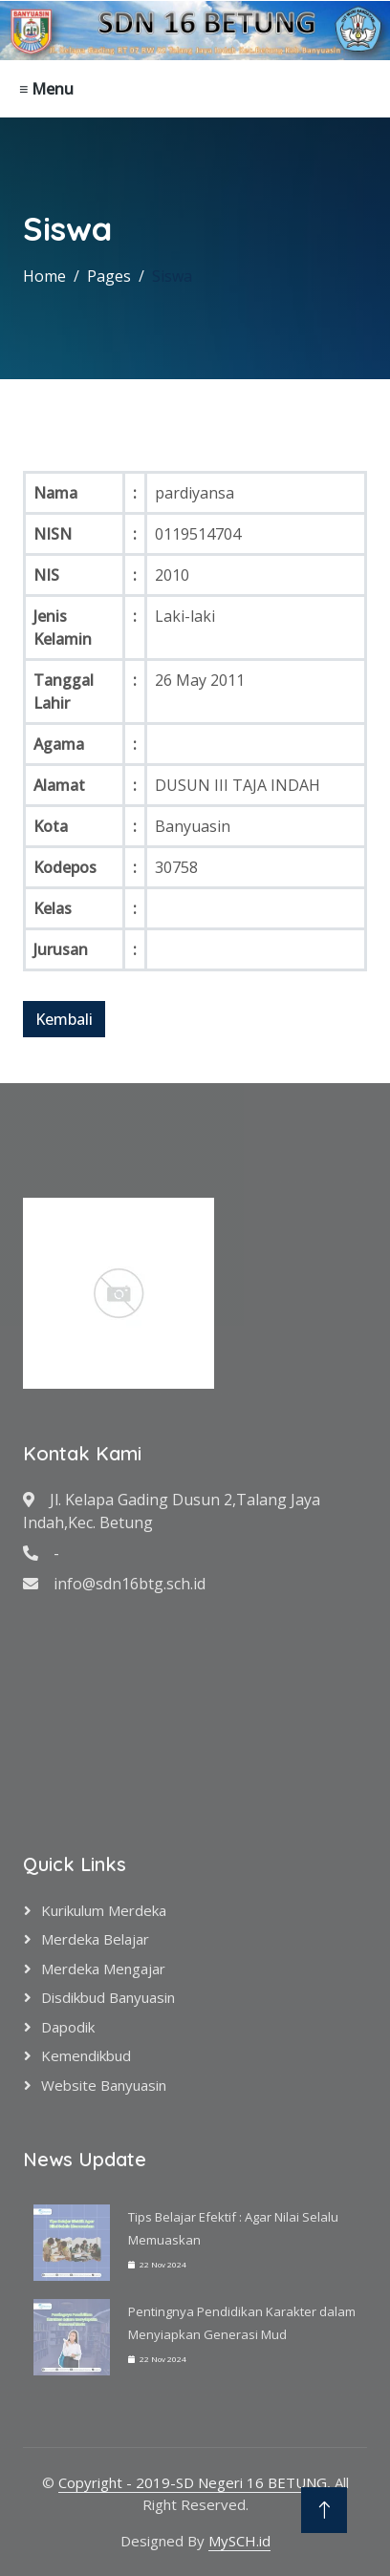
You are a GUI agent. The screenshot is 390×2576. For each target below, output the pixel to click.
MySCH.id (239, 2540)
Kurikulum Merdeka (103, 1910)
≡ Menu (46, 88)
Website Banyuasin (103, 2085)
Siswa (172, 276)
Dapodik (68, 2026)
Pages (109, 276)
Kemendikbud (86, 2055)
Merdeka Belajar (95, 1938)
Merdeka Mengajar (103, 1968)
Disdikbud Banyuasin (108, 1997)
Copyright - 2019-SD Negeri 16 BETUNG (192, 2482)
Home (44, 276)
